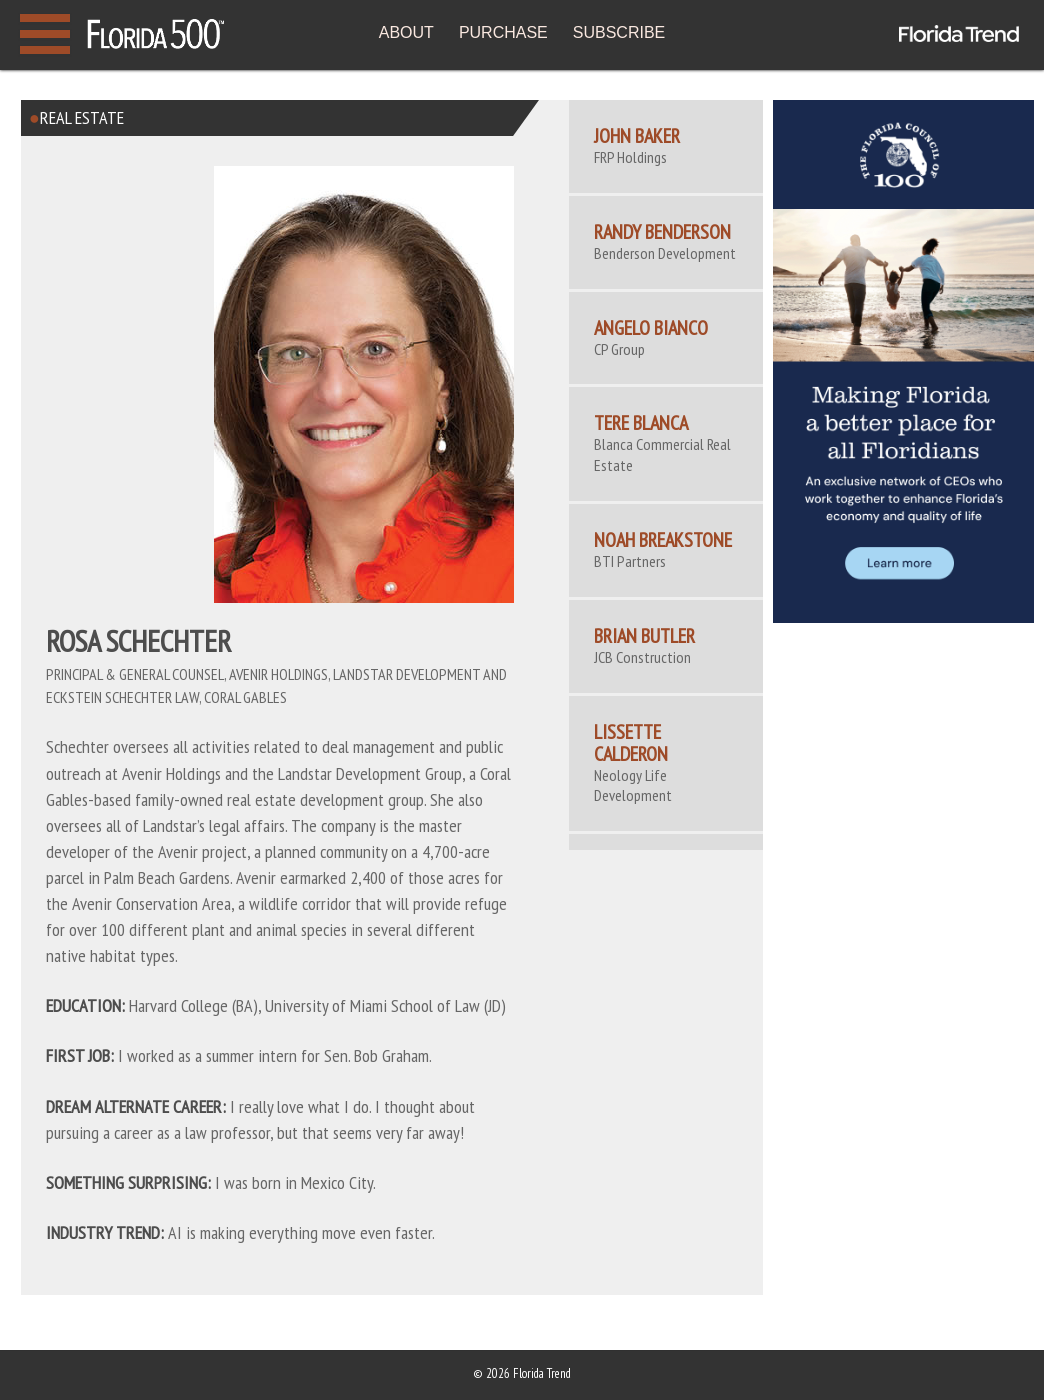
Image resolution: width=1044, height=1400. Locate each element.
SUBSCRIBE (619, 32)
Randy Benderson (662, 232)
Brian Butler (644, 636)
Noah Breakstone (663, 540)
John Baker (637, 136)
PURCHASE (503, 32)
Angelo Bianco (651, 328)
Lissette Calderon (631, 743)
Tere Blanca (641, 423)
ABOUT (406, 32)
